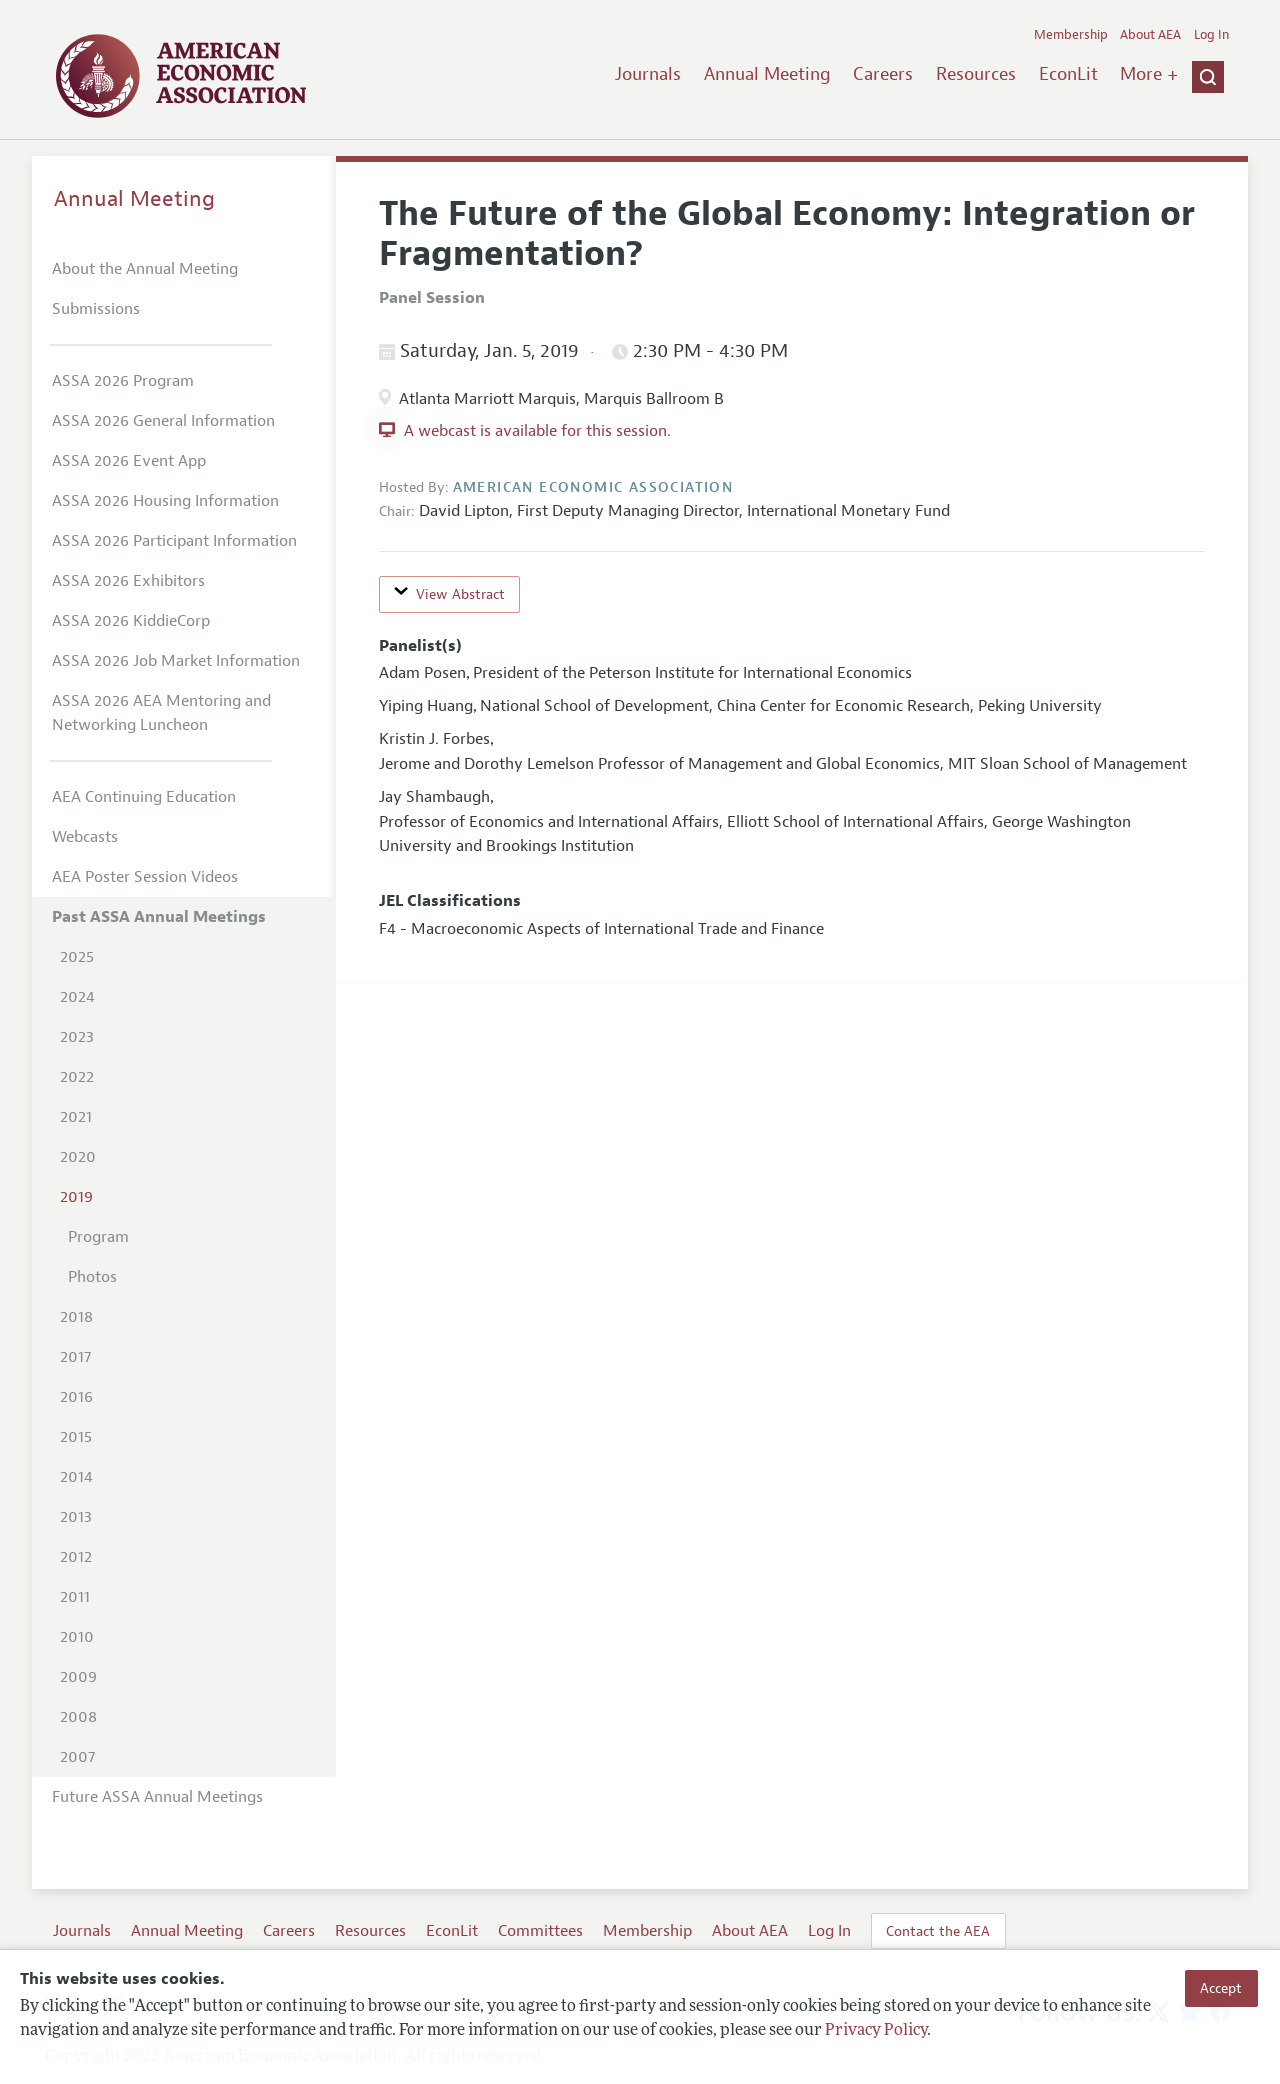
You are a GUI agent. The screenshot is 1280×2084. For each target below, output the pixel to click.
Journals (648, 74)
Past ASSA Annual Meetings (159, 917)
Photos (92, 1277)
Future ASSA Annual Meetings (157, 1797)
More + (1149, 74)
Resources (976, 74)
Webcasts (85, 837)
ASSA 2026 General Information (163, 421)
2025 (77, 957)
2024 (77, 997)
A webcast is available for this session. (537, 431)
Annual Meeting (767, 74)
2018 (76, 1317)
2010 (77, 1637)
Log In (1211, 35)
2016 (76, 1397)
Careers (883, 74)
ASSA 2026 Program (123, 381)
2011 (75, 1597)
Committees (540, 1931)
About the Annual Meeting (145, 269)
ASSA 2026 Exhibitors (128, 581)
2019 (76, 1197)
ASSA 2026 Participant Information (174, 541)
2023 (77, 1037)
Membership (1071, 35)
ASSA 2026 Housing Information (165, 501)
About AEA (1150, 35)
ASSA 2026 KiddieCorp (131, 621)
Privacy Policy (876, 2031)
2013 (76, 1517)
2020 (78, 1157)
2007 (77, 1757)
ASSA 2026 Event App (129, 461)
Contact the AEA (938, 1931)
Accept (1221, 1988)
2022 (77, 1077)
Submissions (96, 309)
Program (98, 1237)
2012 (76, 1557)
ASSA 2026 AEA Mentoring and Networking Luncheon (161, 713)
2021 (76, 1117)
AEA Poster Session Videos (145, 877)
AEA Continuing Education (144, 797)
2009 (78, 1677)
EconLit (1068, 74)
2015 (76, 1437)
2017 (75, 1357)
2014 (76, 1477)
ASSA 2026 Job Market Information (176, 661)
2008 (78, 1717)
